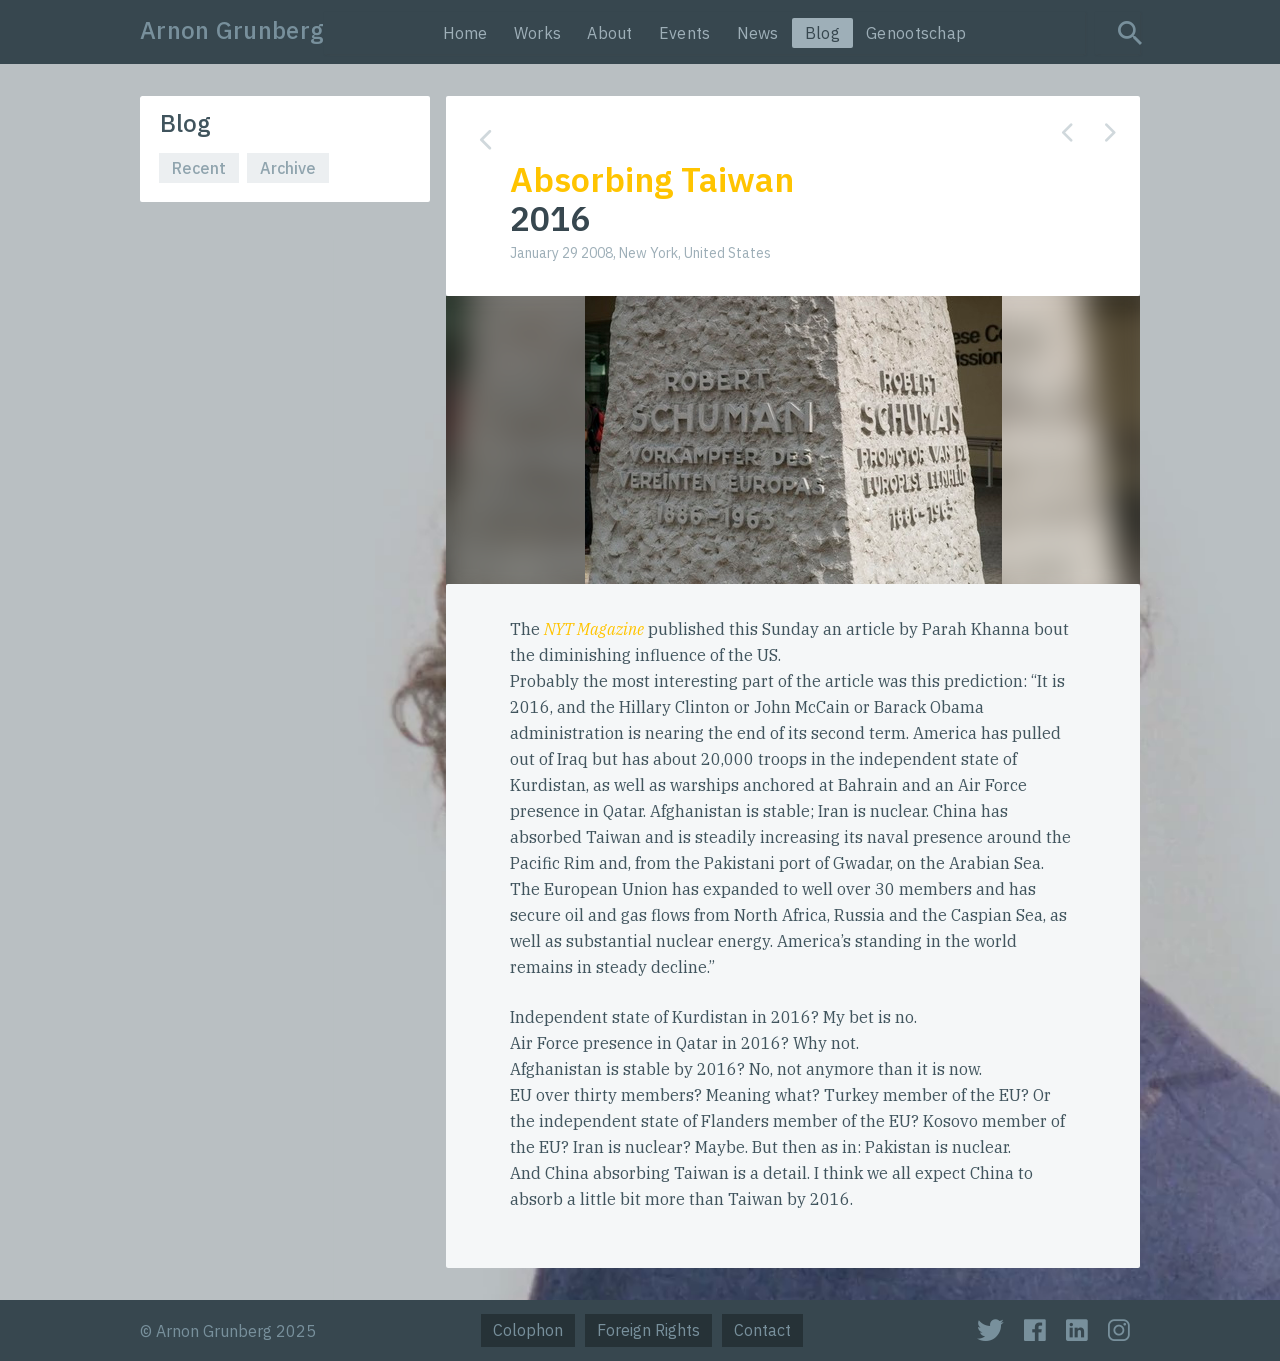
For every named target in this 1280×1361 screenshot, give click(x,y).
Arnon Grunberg (232, 30)
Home (465, 33)
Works (538, 33)
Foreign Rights (648, 1330)
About (610, 33)
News (758, 33)
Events (685, 33)
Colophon (528, 1330)
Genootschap (916, 33)
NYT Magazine (594, 629)
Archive (288, 168)
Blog (822, 33)
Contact (762, 1330)
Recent (199, 168)
